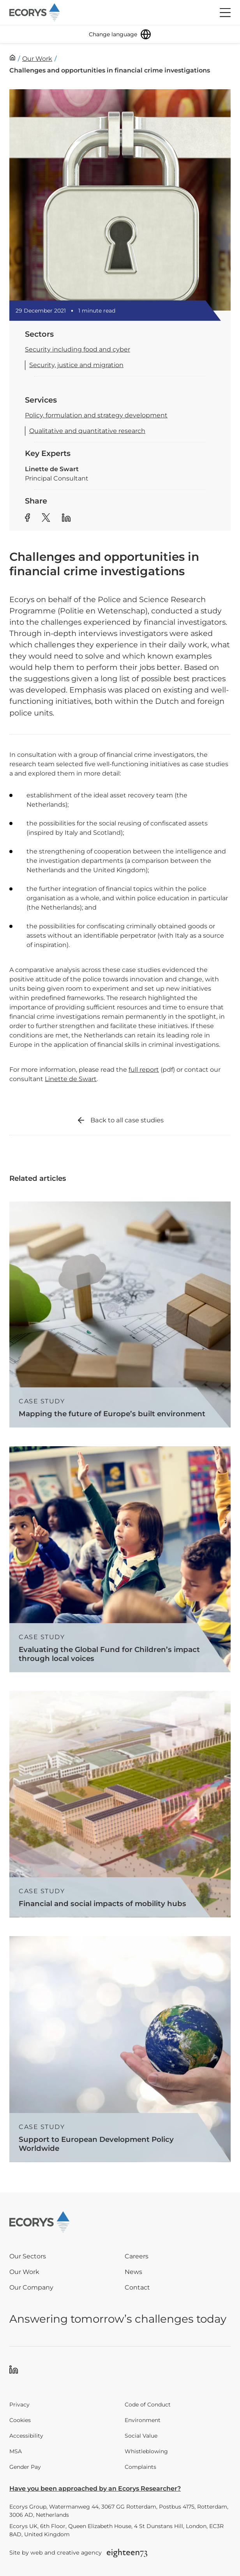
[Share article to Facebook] (27, 519)
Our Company (31, 2287)
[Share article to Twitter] (46, 519)
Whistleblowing (146, 2451)
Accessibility (26, 2435)
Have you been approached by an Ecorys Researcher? (95, 2488)
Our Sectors (27, 2256)
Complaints (140, 2466)
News (133, 2272)
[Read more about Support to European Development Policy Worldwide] (120, 2049)
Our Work (24, 2272)
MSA (15, 2451)
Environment (143, 2420)
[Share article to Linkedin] (66, 519)
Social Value (141, 2435)
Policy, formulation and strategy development (96, 415)
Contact (137, 2287)
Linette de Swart (71, 1079)
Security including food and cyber (77, 349)
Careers (136, 2256)
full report (144, 1069)
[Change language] (120, 34)
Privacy (19, 2404)
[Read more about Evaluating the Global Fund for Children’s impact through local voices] (120, 1559)
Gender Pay (25, 2466)
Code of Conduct (148, 2404)
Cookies (20, 2420)
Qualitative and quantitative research (87, 431)
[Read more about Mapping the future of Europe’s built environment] (120, 1314)
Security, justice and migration (76, 365)
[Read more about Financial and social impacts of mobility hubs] (120, 1804)
